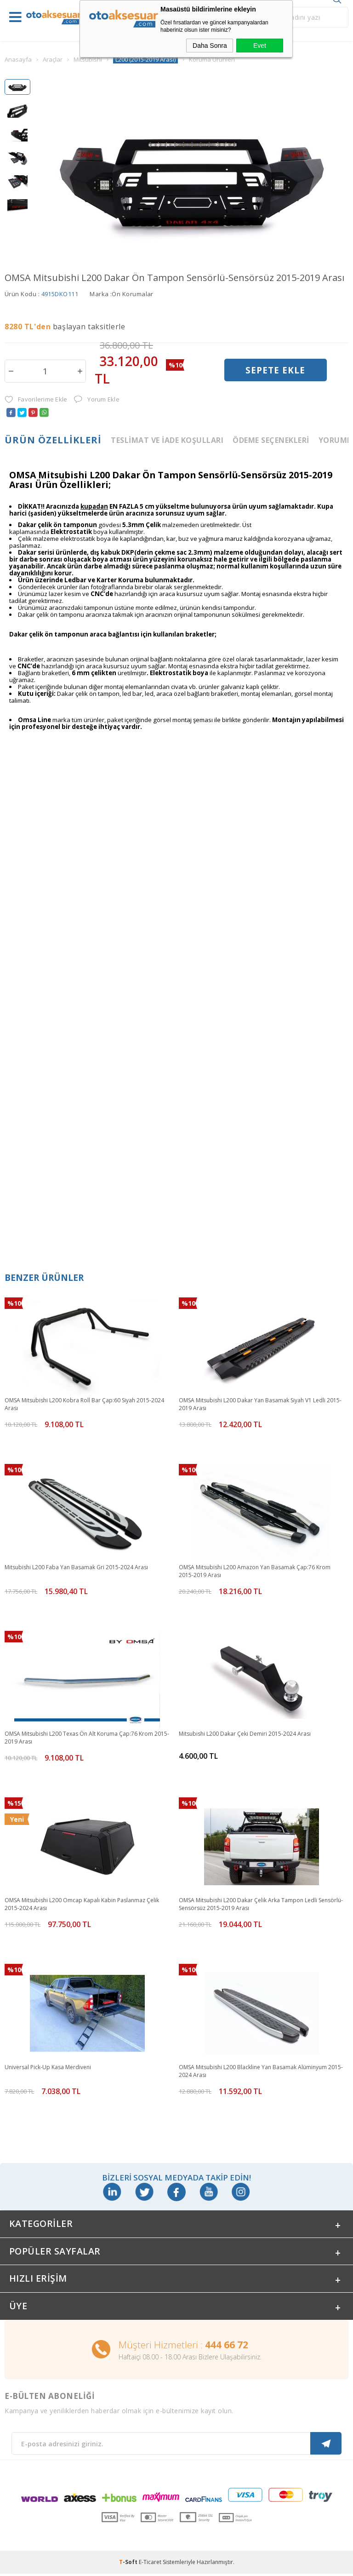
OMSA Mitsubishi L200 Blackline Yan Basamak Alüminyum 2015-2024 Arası (261, 2071)
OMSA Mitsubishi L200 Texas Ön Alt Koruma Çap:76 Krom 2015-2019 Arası (87, 1737)
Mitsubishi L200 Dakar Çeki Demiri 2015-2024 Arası (245, 1734)
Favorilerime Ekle (36, 399)
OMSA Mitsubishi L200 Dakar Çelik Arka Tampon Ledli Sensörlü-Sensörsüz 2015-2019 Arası (261, 1904)
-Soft (129, 2564)
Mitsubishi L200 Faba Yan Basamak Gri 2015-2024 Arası (76, 1567)
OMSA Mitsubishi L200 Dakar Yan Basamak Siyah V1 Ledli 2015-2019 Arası (260, 1404)
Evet (259, 45)
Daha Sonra (210, 45)
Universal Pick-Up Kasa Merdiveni (48, 2067)
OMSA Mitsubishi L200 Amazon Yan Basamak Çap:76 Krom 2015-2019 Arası (254, 1571)
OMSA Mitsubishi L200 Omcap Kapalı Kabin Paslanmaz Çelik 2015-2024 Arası (82, 1904)
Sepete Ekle (275, 371)
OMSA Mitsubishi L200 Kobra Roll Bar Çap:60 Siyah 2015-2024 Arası (84, 1404)
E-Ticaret (150, 2564)
